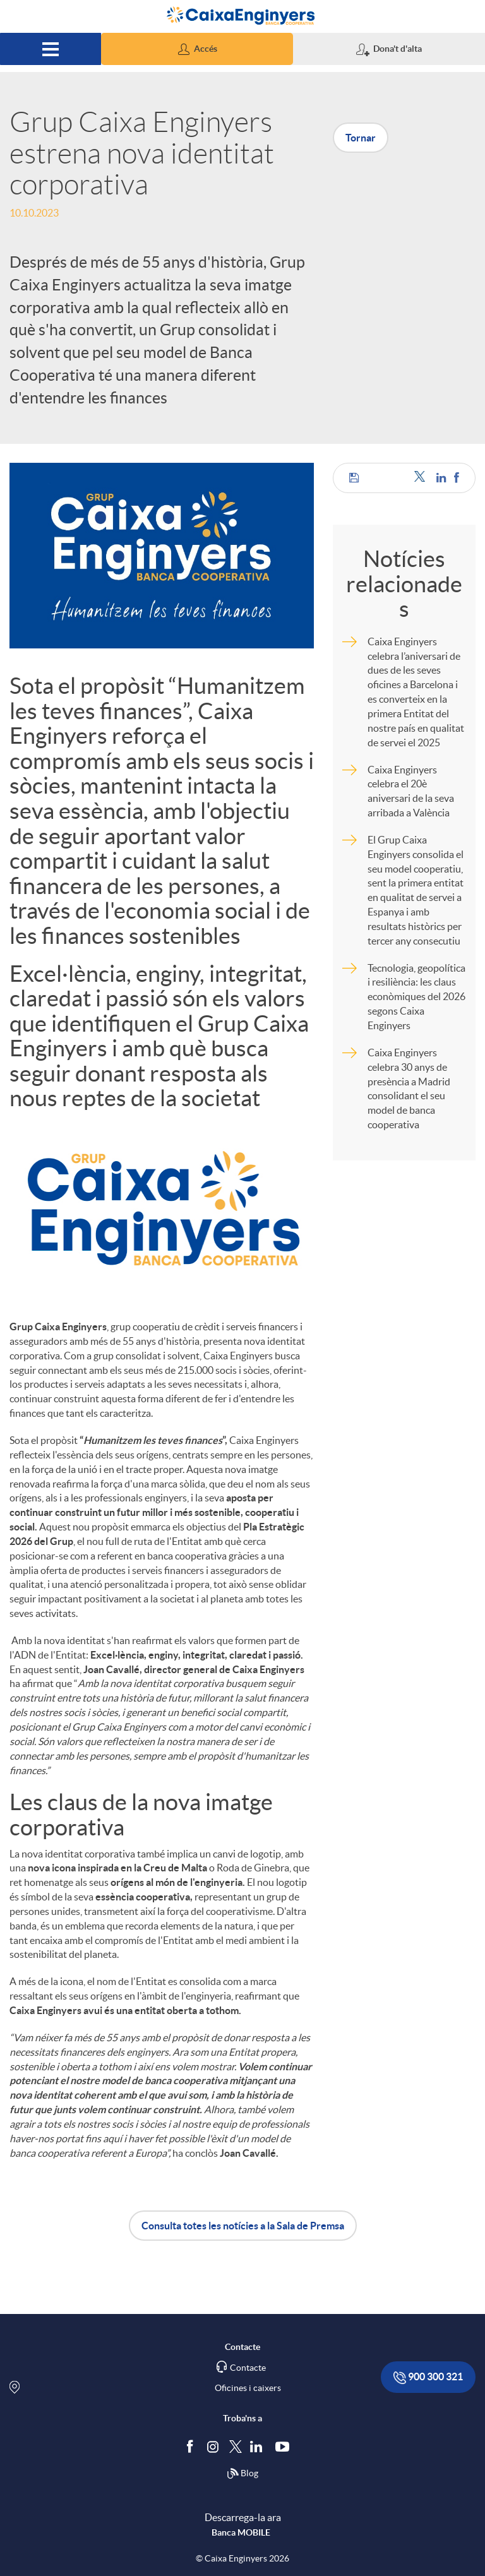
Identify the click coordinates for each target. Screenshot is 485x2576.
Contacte (248, 2368)
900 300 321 (428, 2377)
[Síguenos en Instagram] (213, 2445)
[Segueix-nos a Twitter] (235, 2445)
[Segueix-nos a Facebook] (192, 2446)
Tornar (360, 137)
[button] (197, 49)
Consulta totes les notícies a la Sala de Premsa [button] (242, 2225)
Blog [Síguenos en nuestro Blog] (242, 2473)
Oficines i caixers (248, 2388)
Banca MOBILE (241, 2532)
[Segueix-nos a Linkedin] (259, 2446)
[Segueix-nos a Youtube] (285, 2446)
